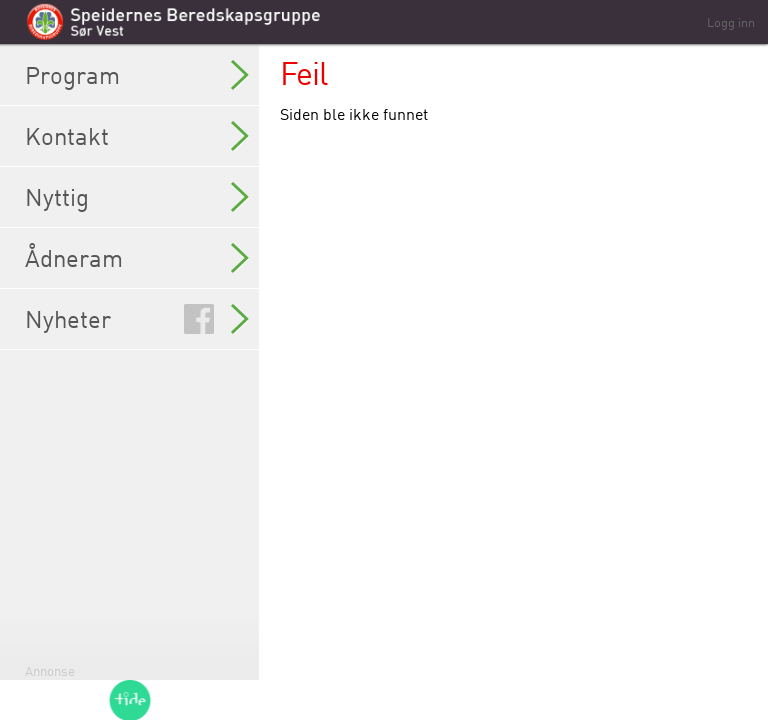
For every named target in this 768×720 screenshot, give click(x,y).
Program (137, 75)
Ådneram (137, 258)
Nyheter (137, 319)
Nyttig (137, 197)
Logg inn (731, 22)
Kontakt (137, 136)
